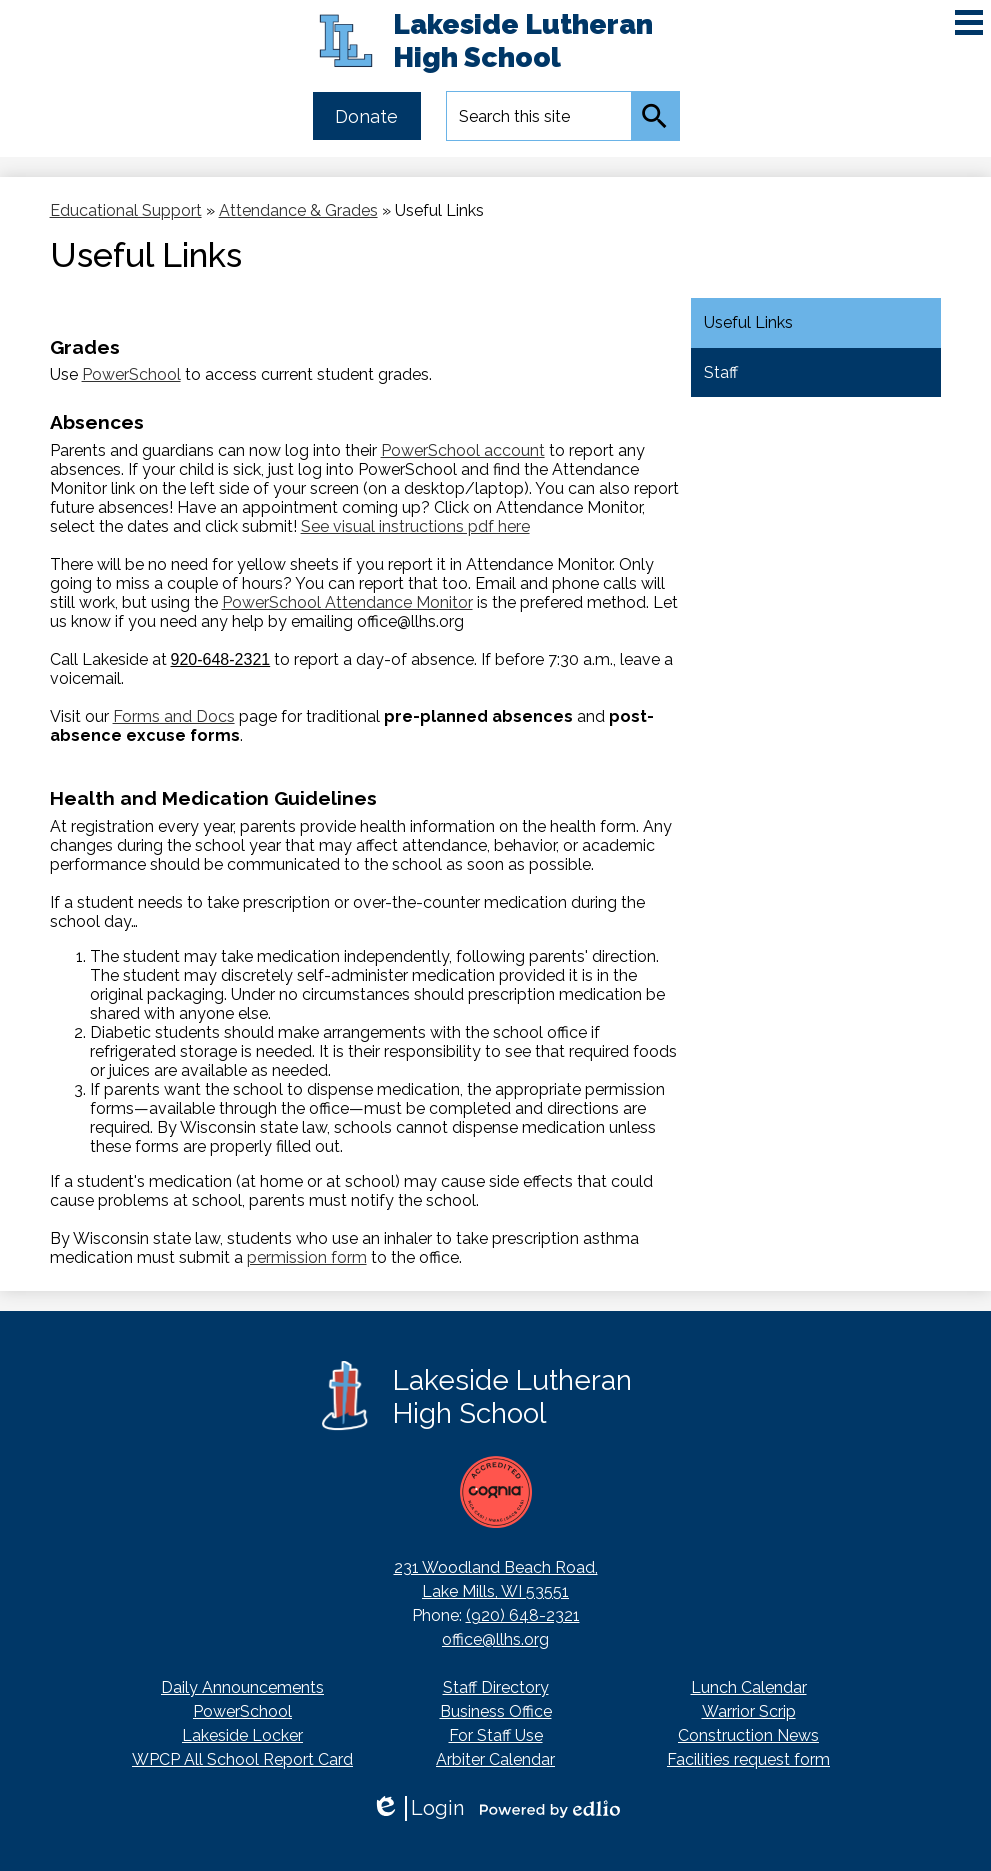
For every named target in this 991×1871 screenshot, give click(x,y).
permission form (307, 1257)
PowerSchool (131, 374)
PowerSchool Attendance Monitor (347, 602)
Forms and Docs (174, 716)
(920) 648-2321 (523, 1615)
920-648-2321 (221, 659)
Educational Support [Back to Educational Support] (126, 210)
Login (417, 1808)
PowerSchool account (463, 450)
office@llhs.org (495, 1639)
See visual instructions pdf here (415, 526)
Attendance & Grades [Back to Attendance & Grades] (298, 210)
